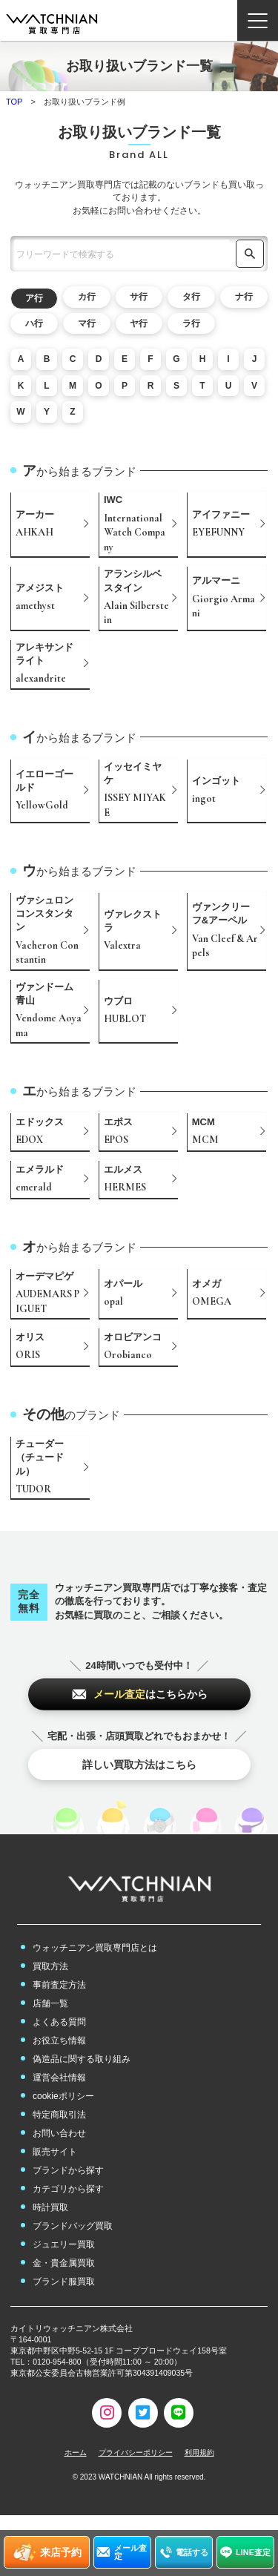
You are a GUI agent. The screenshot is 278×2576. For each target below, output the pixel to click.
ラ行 (191, 323)
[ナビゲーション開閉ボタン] (257, 20)
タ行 (191, 296)
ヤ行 (139, 323)
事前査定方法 (59, 1985)
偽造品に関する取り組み (81, 2059)
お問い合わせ (59, 2133)
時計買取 (50, 2207)
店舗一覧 (50, 2003)
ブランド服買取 (64, 2281)
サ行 (139, 296)
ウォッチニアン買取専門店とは (95, 1948)
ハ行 (34, 323)
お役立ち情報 (59, 2040)
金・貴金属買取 (64, 2263)
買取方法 (50, 1966)
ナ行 (244, 296)
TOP (14, 101)
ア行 (34, 298)
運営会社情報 (59, 2077)
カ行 (87, 296)
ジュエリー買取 (64, 2244)
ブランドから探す (68, 2170)
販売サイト (55, 2152)
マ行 (87, 323)
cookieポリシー (63, 2096)
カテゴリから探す (68, 2189)
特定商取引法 (59, 2114)
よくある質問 (59, 2022)
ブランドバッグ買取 (73, 2226)
